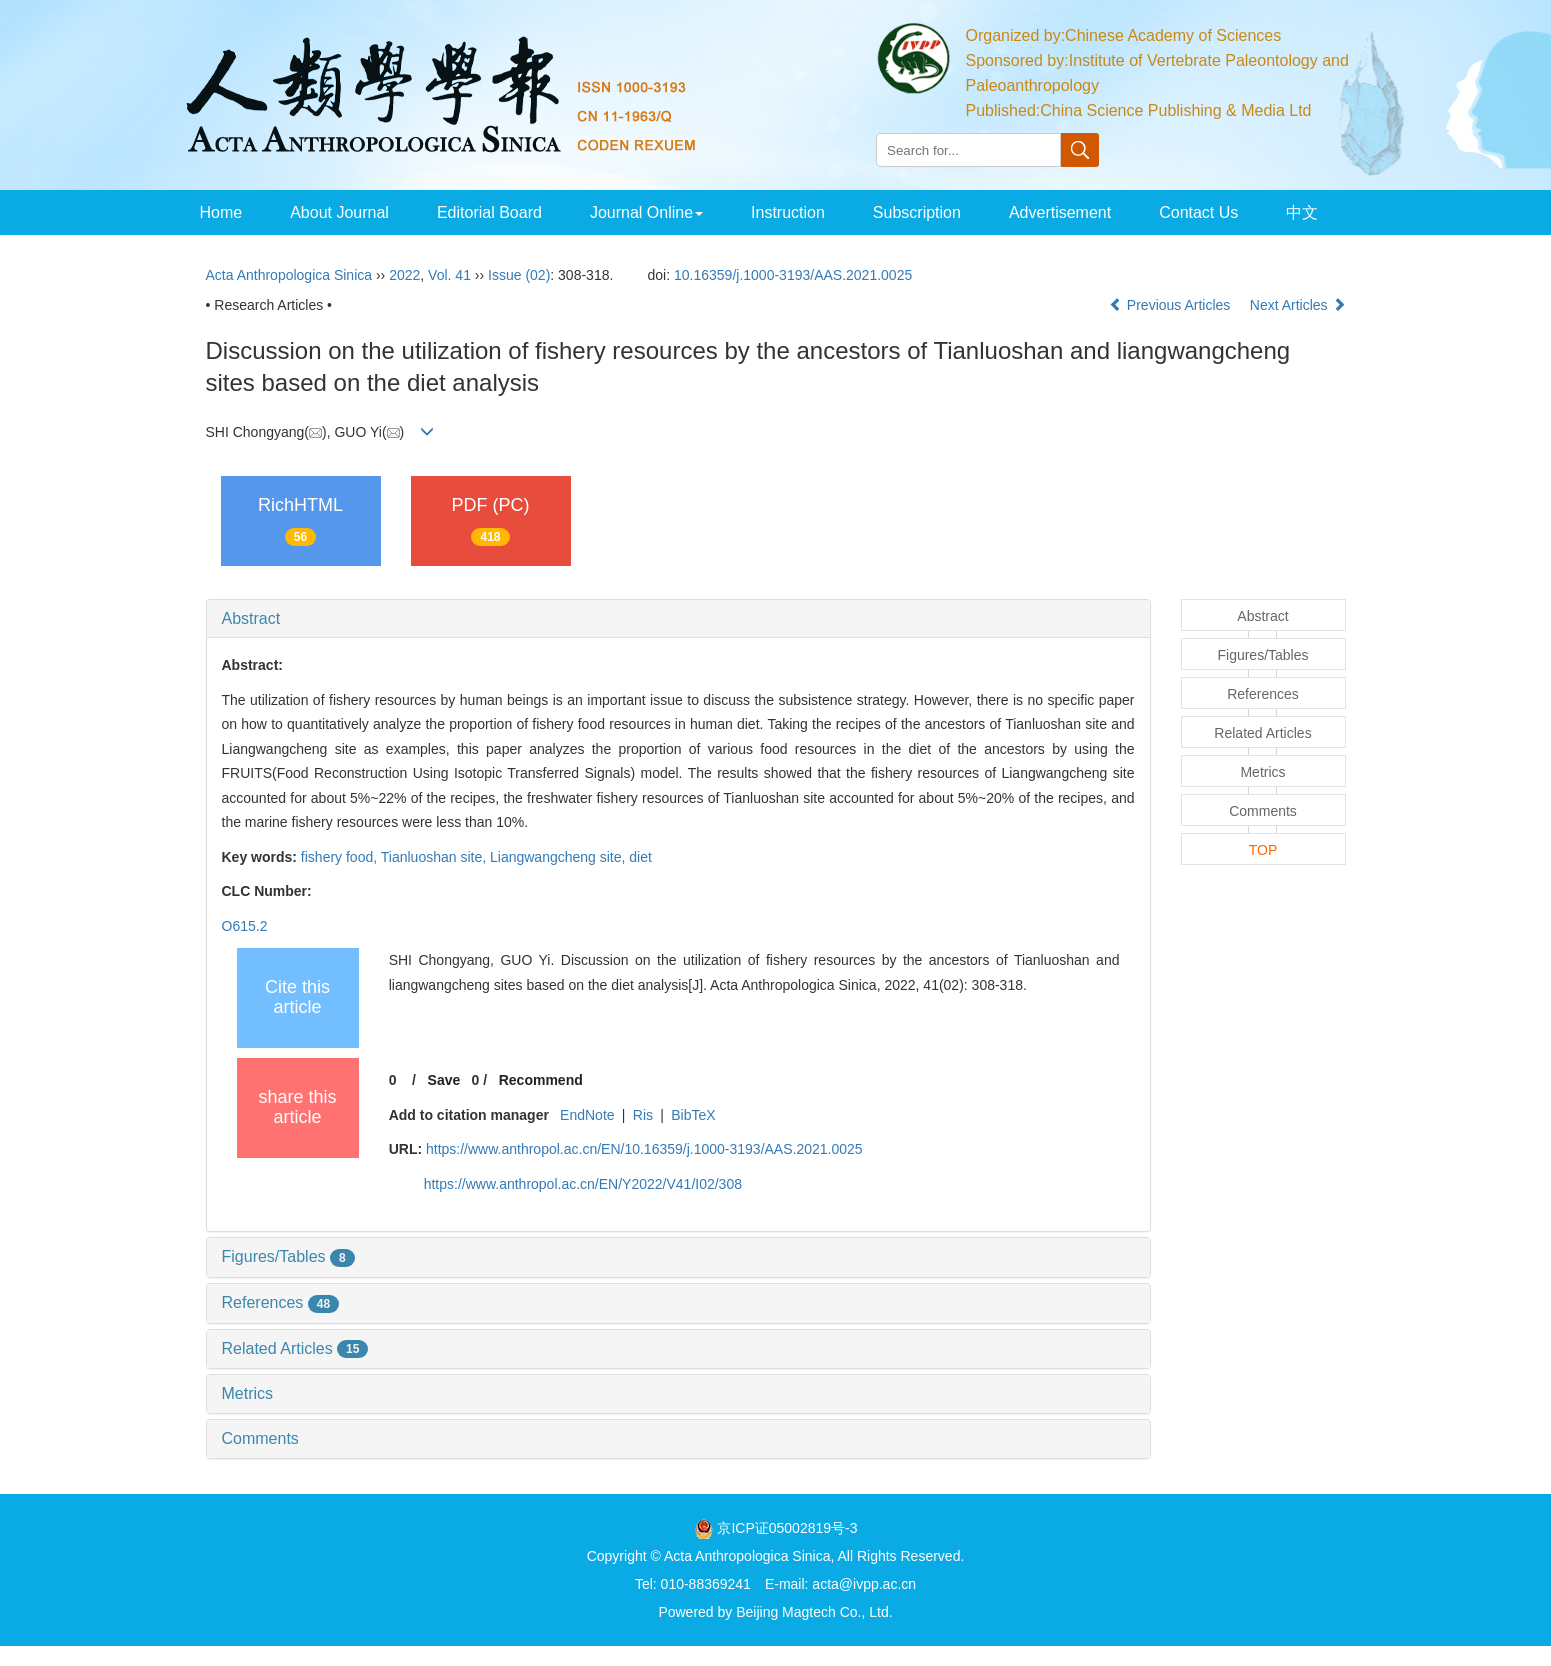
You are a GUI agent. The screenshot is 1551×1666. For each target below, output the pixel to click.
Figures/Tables (288, 1256)
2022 (404, 275)
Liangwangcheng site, (559, 857)
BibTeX (693, 1115)
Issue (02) (519, 275)
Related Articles (295, 1348)
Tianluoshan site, (435, 857)
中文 (1302, 212)
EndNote (587, 1115)
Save (444, 1080)
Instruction (788, 212)
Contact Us (1198, 212)
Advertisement (1060, 212)
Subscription (917, 212)
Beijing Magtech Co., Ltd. (814, 1612)
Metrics (248, 1393)
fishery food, (341, 857)
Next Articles (1298, 305)
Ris (643, 1115)
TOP (1263, 850)
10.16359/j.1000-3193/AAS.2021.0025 (793, 275)
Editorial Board (489, 212)
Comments (260, 1438)
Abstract (251, 618)
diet (640, 857)
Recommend (541, 1080)
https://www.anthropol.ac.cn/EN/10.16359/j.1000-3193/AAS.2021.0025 (644, 1149)
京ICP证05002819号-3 (787, 1528)
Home (221, 212)
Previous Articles (1171, 305)
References (281, 1302)
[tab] (678, 619)
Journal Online (646, 212)
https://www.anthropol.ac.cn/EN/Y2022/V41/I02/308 (583, 1184)
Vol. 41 (449, 275)
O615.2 (245, 926)
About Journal (339, 212)
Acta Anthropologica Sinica (289, 275)
